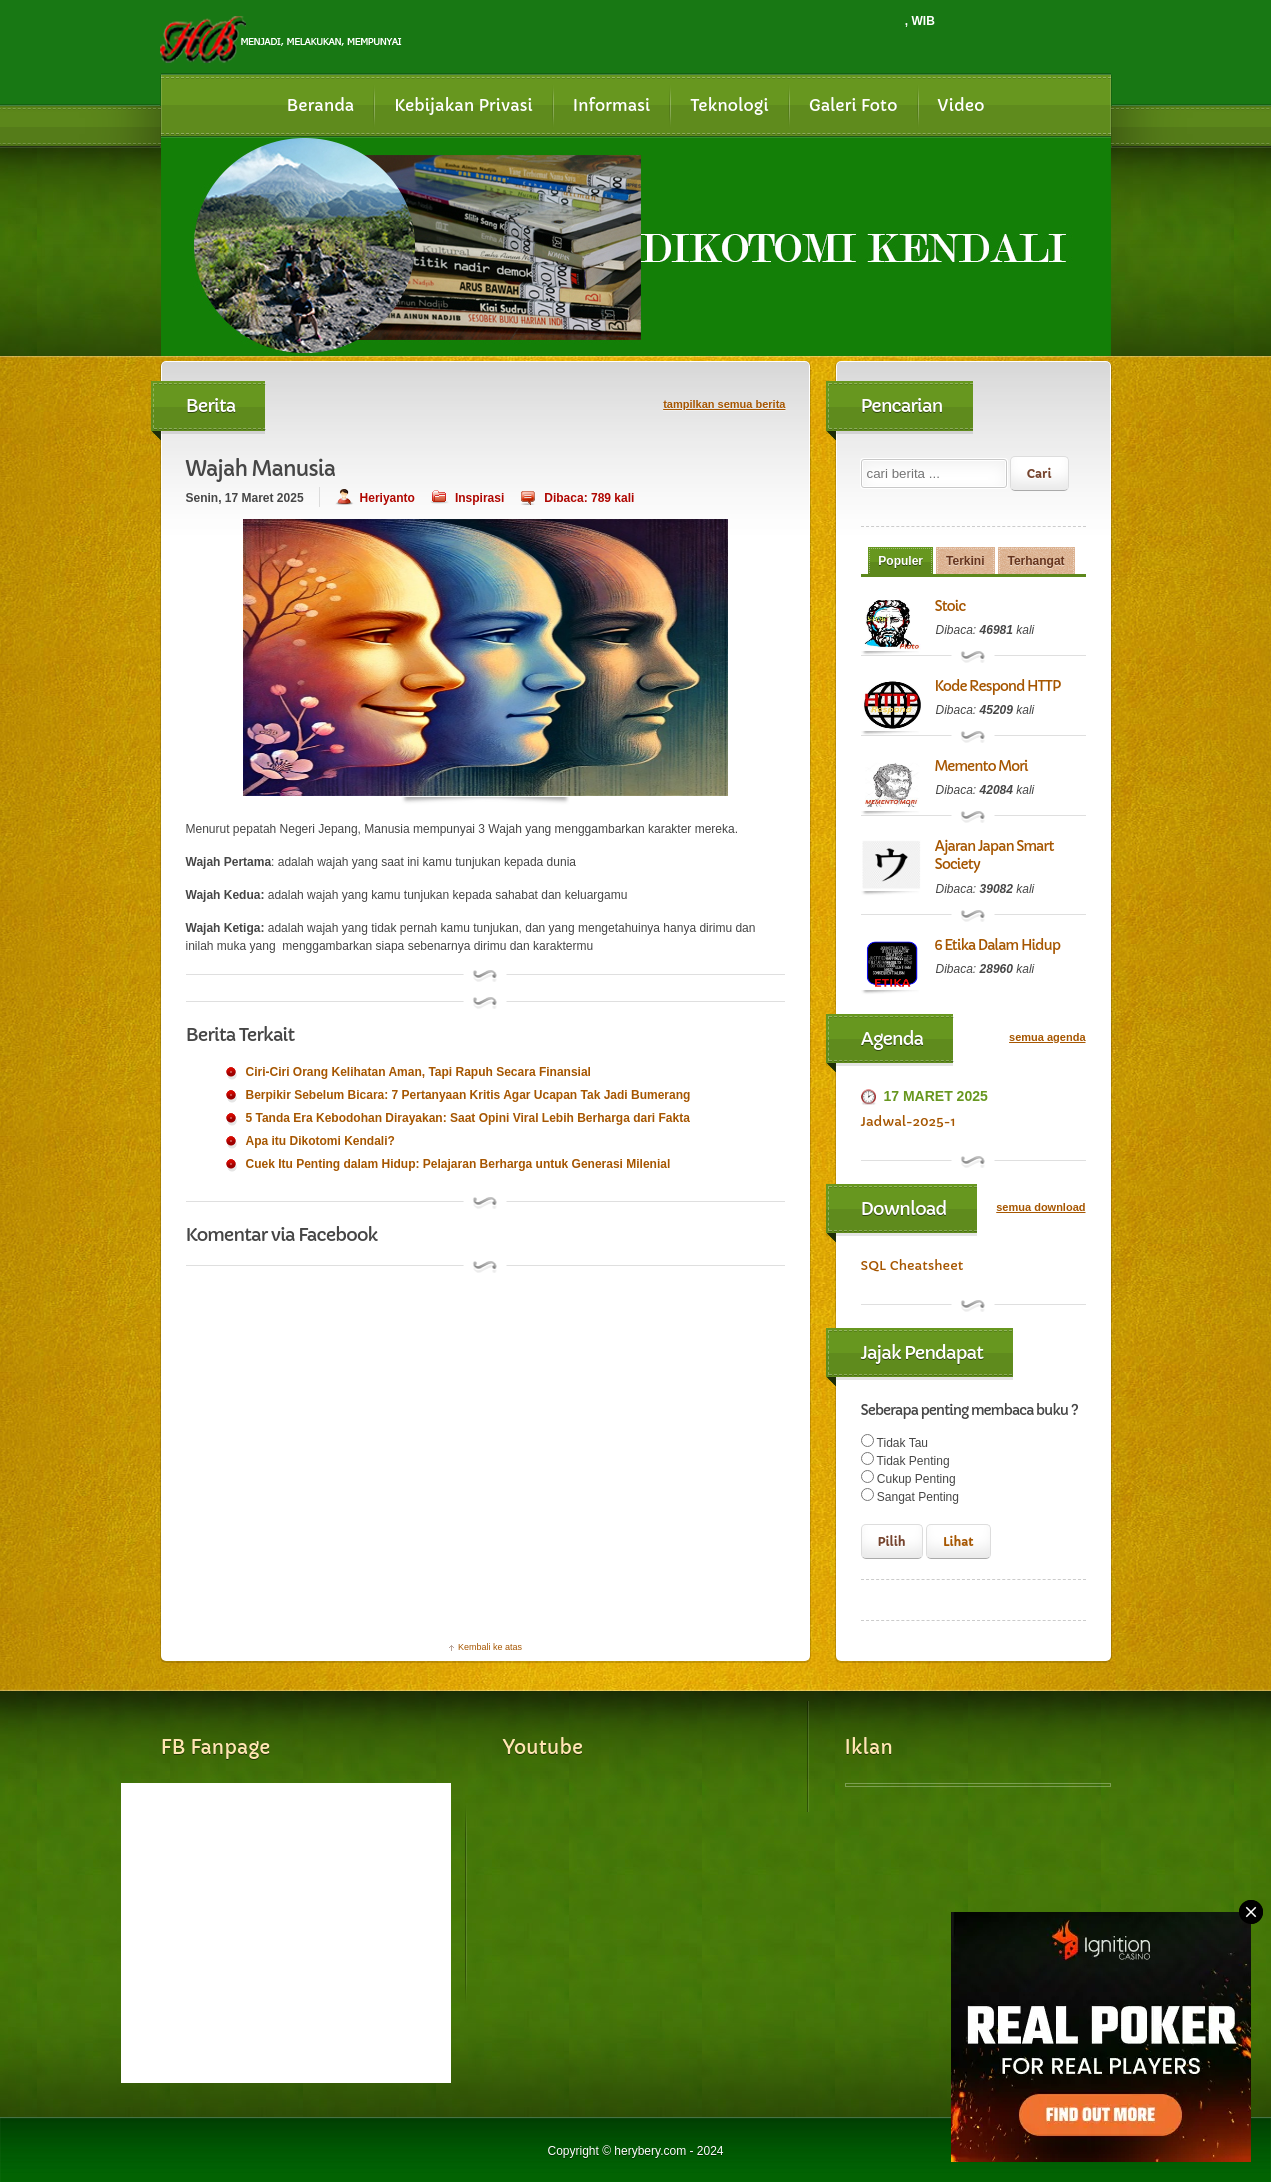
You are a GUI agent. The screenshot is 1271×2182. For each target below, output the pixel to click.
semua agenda (1047, 1037)
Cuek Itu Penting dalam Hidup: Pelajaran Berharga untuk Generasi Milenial (458, 1164)
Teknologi (729, 105)
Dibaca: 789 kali (589, 498)
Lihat (958, 1541)
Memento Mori (981, 766)
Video (961, 105)
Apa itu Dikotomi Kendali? (320, 1141)
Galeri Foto (853, 105)
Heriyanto (387, 498)
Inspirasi (479, 498)
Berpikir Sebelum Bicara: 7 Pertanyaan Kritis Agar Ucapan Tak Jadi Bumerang (468, 1095)
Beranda (320, 105)
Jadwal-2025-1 (908, 1121)
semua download (1040, 1207)
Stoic (950, 606)
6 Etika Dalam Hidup (998, 945)
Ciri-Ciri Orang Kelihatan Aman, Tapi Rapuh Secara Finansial (418, 1072)
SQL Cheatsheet (912, 1265)
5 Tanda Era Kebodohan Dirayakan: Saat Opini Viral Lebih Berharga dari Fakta (468, 1118)
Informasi (612, 105)
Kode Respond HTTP (998, 686)
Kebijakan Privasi (463, 105)
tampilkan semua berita (724, 404)
